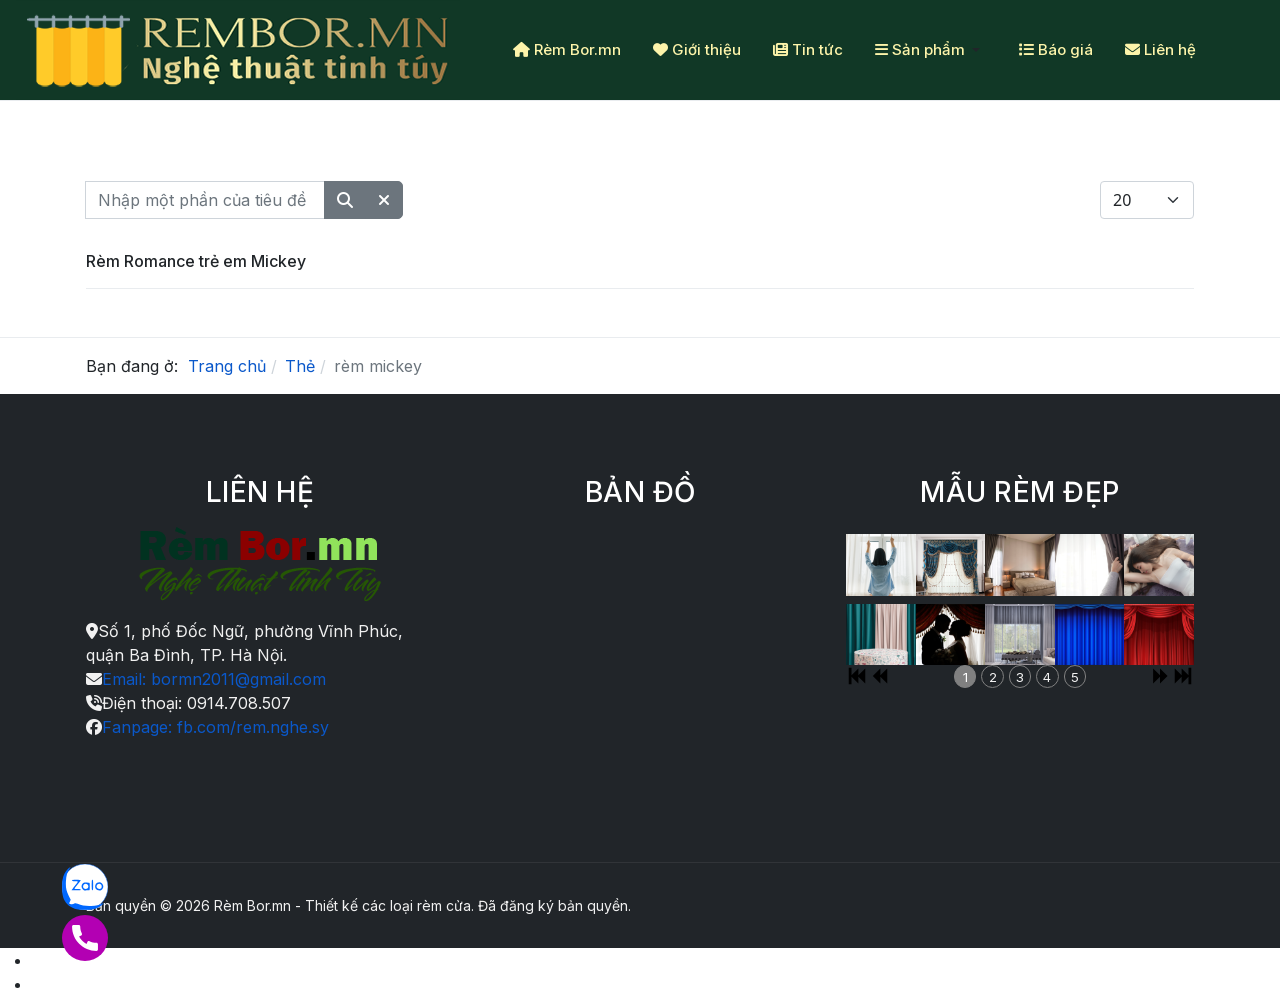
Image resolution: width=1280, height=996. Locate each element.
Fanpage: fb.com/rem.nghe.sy (215, 727)
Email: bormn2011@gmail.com (214, 679)
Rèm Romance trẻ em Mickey (196, 261)
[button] (931, 50)
